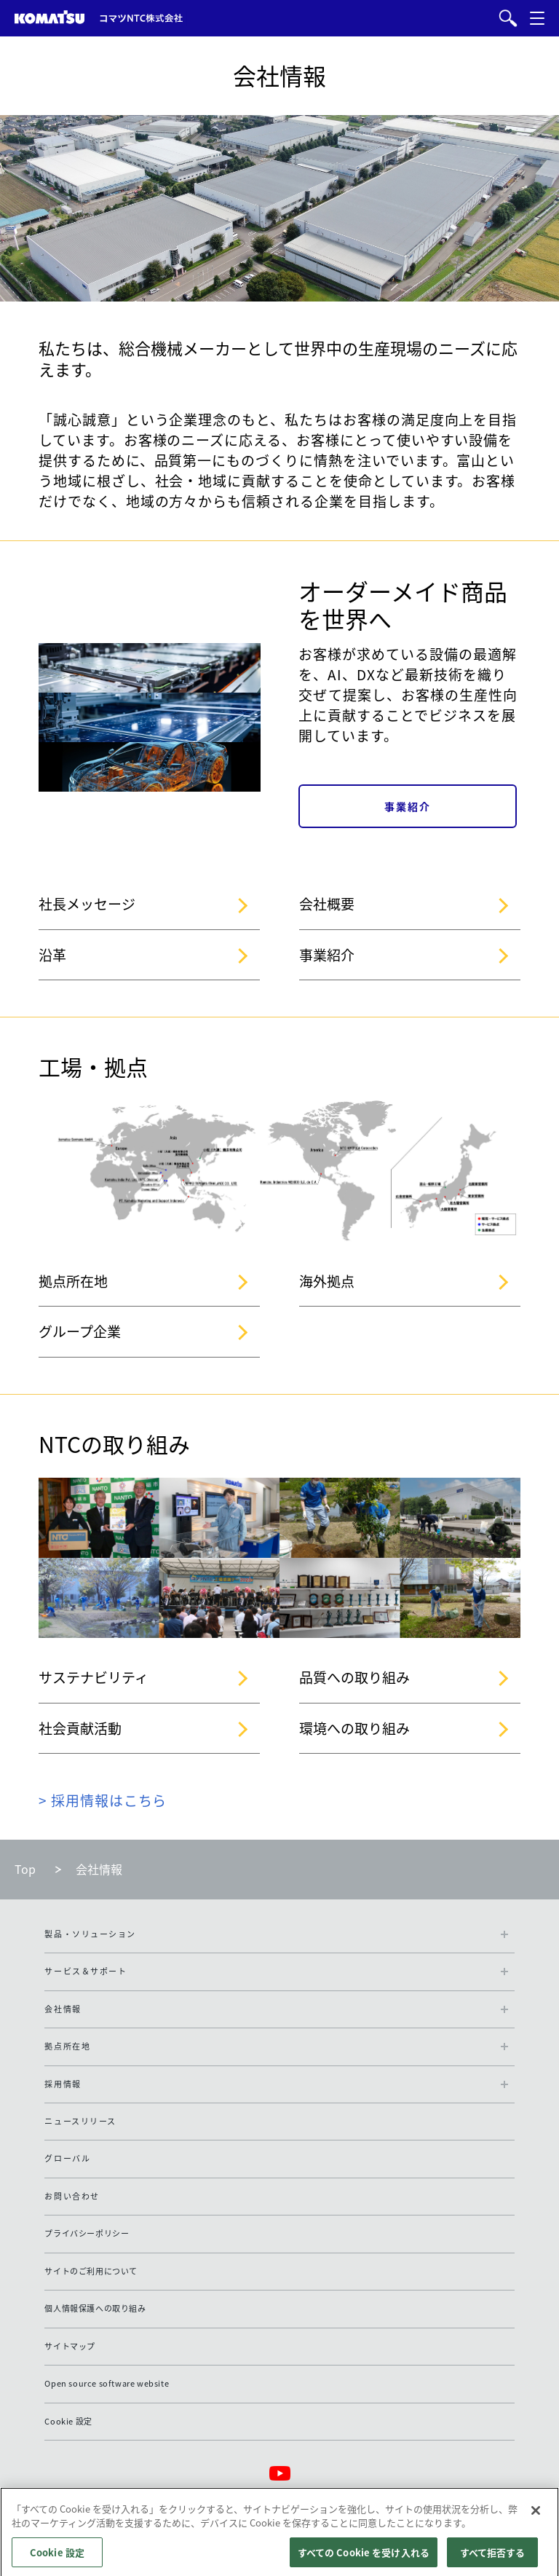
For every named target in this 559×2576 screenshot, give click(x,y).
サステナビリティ (93, 1677)
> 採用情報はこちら (103, 1800)
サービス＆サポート (85, 1971)
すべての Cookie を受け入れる (363, 2559)
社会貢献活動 (80, 1728)
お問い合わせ (71, 2196)
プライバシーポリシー (86, 2233)
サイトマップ (69, 2346)
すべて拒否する (493, 2559)
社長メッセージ (87, 904)
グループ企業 (80, 1331)
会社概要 (326, 904)
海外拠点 (326, 1281)
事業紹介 (326, 955)
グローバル (67, 2158)
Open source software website (106, 2383)
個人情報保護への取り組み (95, 2308)
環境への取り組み (354, 1728)
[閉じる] (536, 2517)
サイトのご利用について (91, 2271)
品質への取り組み (354, 1677)
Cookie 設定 (68, 2421)
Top (25, 1869)
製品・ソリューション (89, 1934)
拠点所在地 (73, 1281)
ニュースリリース (80, 2121)
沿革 (52, 955)
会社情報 (62, 2009)
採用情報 (62, 2084)
